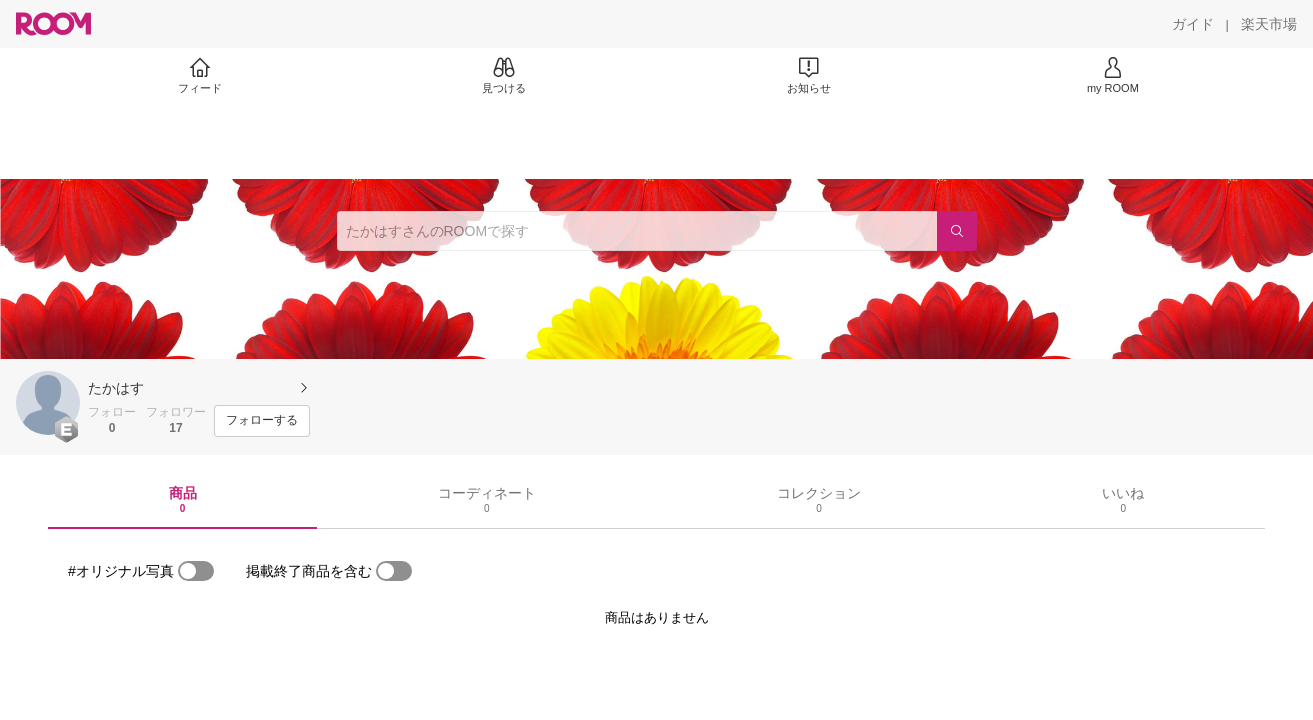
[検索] (957, 231)
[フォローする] (262, 421)
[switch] (196, 571)
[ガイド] (1193, 24)
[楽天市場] (1269, 24)
